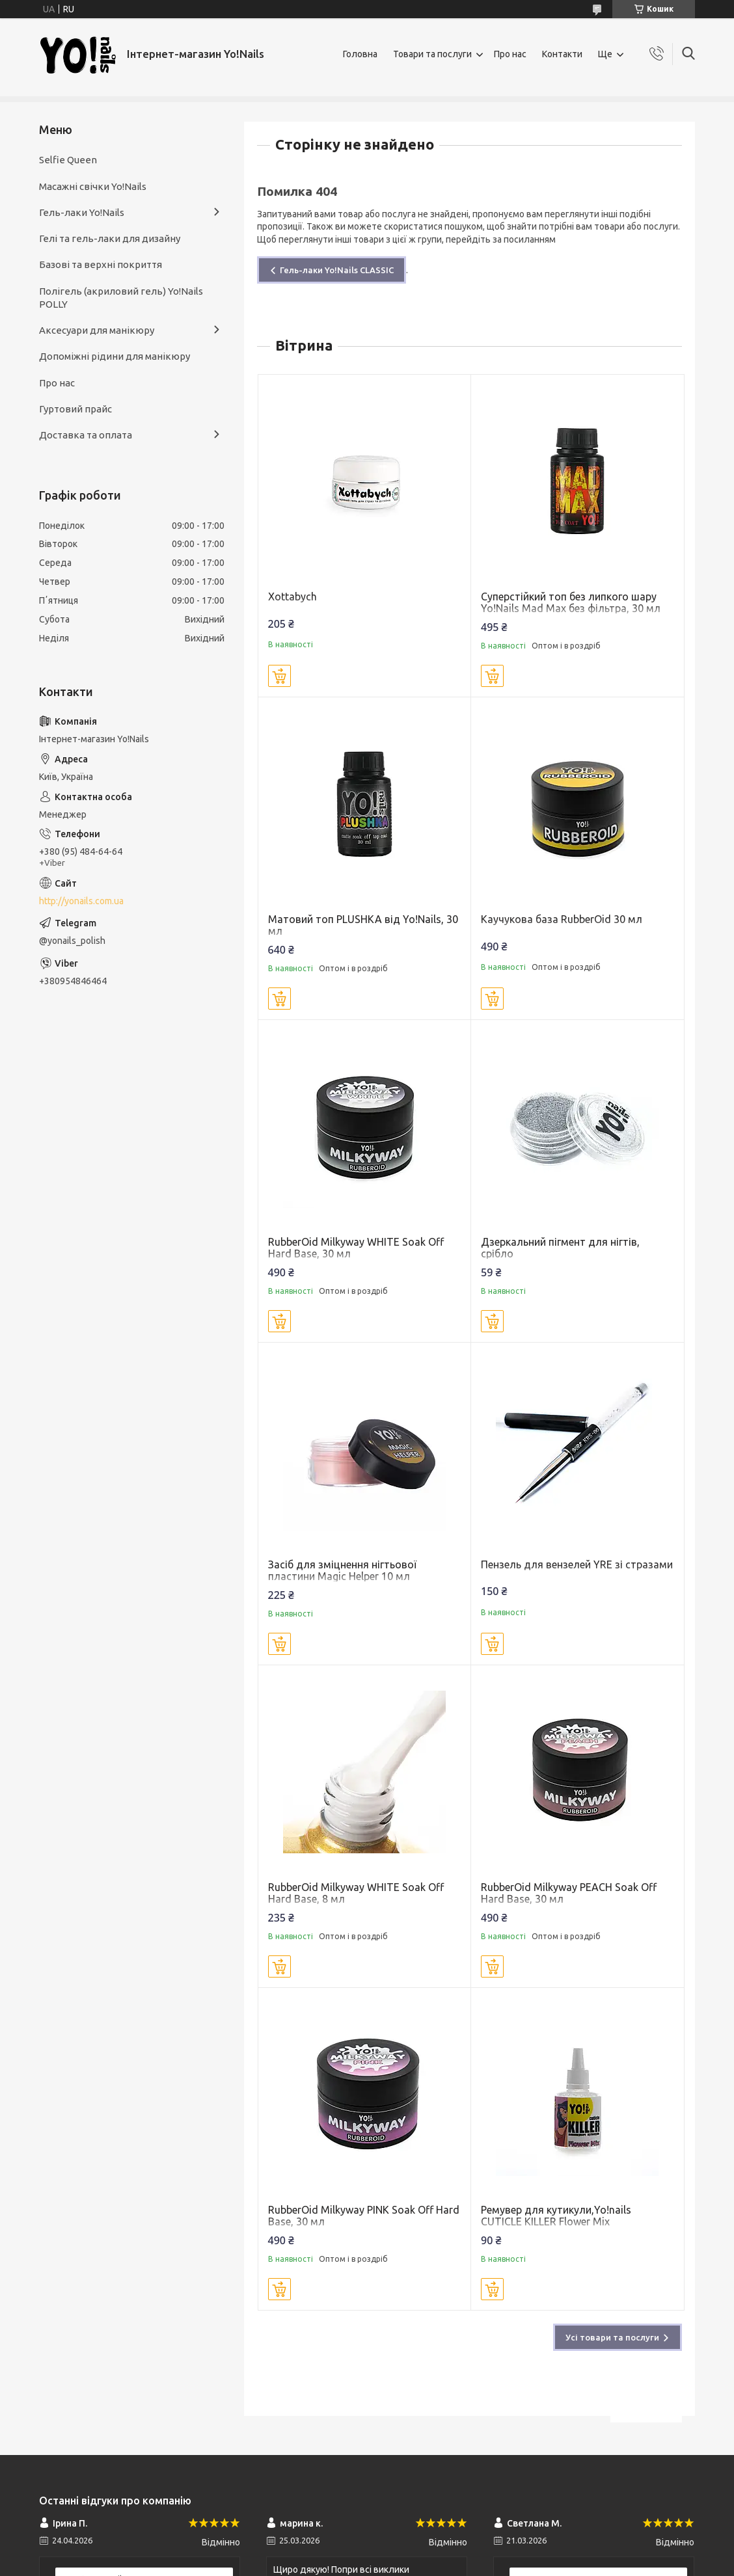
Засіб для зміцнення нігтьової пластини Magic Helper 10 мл (342, 1570)
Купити (279, 676)
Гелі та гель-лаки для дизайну (109, 238)
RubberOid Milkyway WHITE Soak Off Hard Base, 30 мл (356, 1247)
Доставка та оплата (85, 434)
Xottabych (292, 596)
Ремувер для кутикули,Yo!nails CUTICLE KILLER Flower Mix (556, 2215)
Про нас (510, 54)
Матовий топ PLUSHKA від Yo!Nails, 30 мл (363, 925)
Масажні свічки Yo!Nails (92, 186)
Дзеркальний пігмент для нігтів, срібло (560, 1247)
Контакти (562, 54)
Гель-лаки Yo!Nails (81, 212)
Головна (360, 54)
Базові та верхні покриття (100, 264)
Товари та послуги (432, 54)
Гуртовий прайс (75, 408)
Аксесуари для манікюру (96, 330)
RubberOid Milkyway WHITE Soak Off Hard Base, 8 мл (356, 1893)
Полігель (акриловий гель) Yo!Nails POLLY (121, 298)
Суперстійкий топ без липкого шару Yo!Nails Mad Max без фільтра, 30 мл (570, 602)
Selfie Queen (68, 159)
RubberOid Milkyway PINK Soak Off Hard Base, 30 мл (363, 2215)
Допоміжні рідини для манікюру (114, 356)
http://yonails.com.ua (81, 901)
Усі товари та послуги (612, 2337)
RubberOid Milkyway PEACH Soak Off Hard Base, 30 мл (569, 1893)
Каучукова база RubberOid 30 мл (561, 919)
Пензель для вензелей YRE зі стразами (577, 1564)
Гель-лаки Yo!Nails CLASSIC (337, 270)
